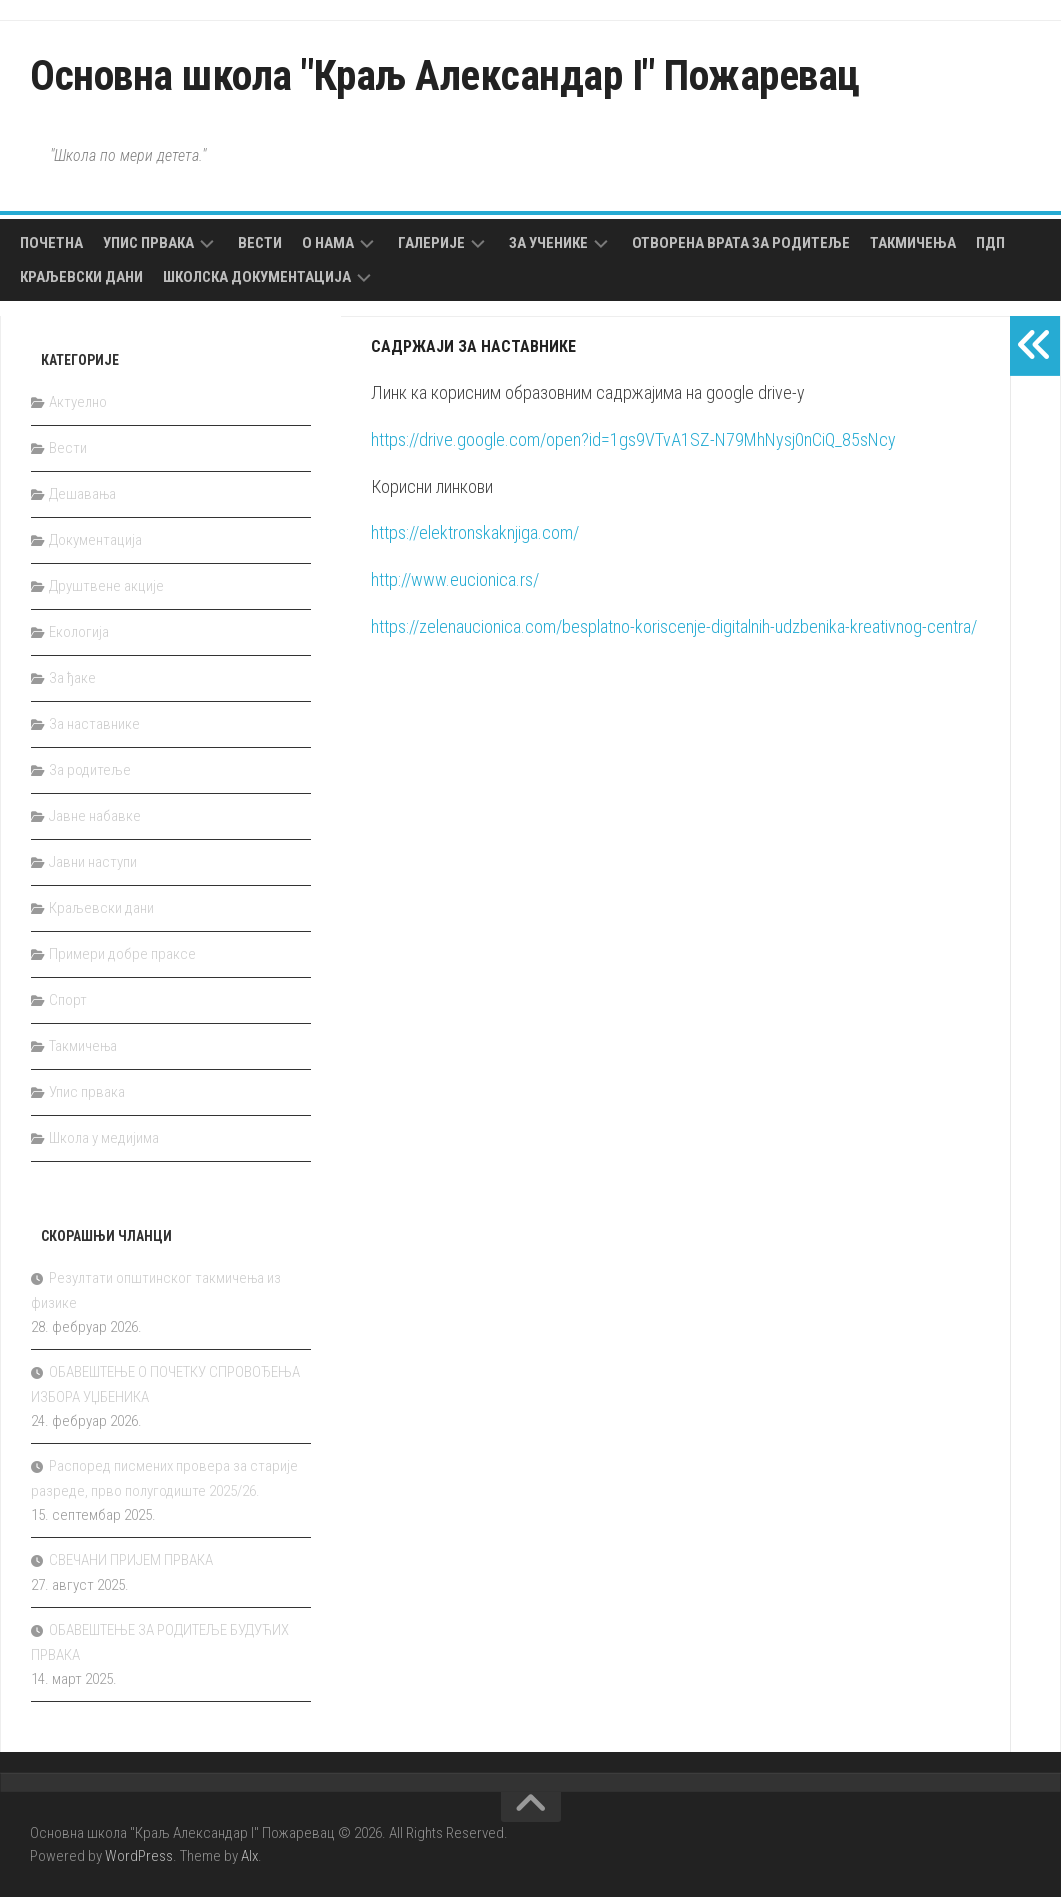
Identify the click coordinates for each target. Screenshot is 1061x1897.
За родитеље (90, 770)
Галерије (431, 243)
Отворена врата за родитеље (741, 243)
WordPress (139, 1856)
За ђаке (72, 678)
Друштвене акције (106, 586)
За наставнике (94, 724)
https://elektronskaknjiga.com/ (477, 532)
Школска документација (257, 277)
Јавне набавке (95, 816)
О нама (328, 243)
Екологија (79, 632)
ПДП (990, 243)
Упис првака (148, 243)
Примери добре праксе (122, 954)
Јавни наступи (93, 862)
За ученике (548, 243)
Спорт (68, 1000)
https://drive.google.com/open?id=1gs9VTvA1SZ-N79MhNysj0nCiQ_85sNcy (633, 439)
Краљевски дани (81, 277)
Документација (95, 540)
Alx (249, 1856)
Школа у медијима (104, 1138)
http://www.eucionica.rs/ (455, 579)
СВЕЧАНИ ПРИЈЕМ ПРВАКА (131, 1560)
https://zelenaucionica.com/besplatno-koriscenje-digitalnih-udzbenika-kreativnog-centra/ (674, 626)
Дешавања (82, 494)
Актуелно (78, 402)
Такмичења (913, 243)
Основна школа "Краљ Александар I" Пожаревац (445, 75)
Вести (260, 243)
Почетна (51, 243)
